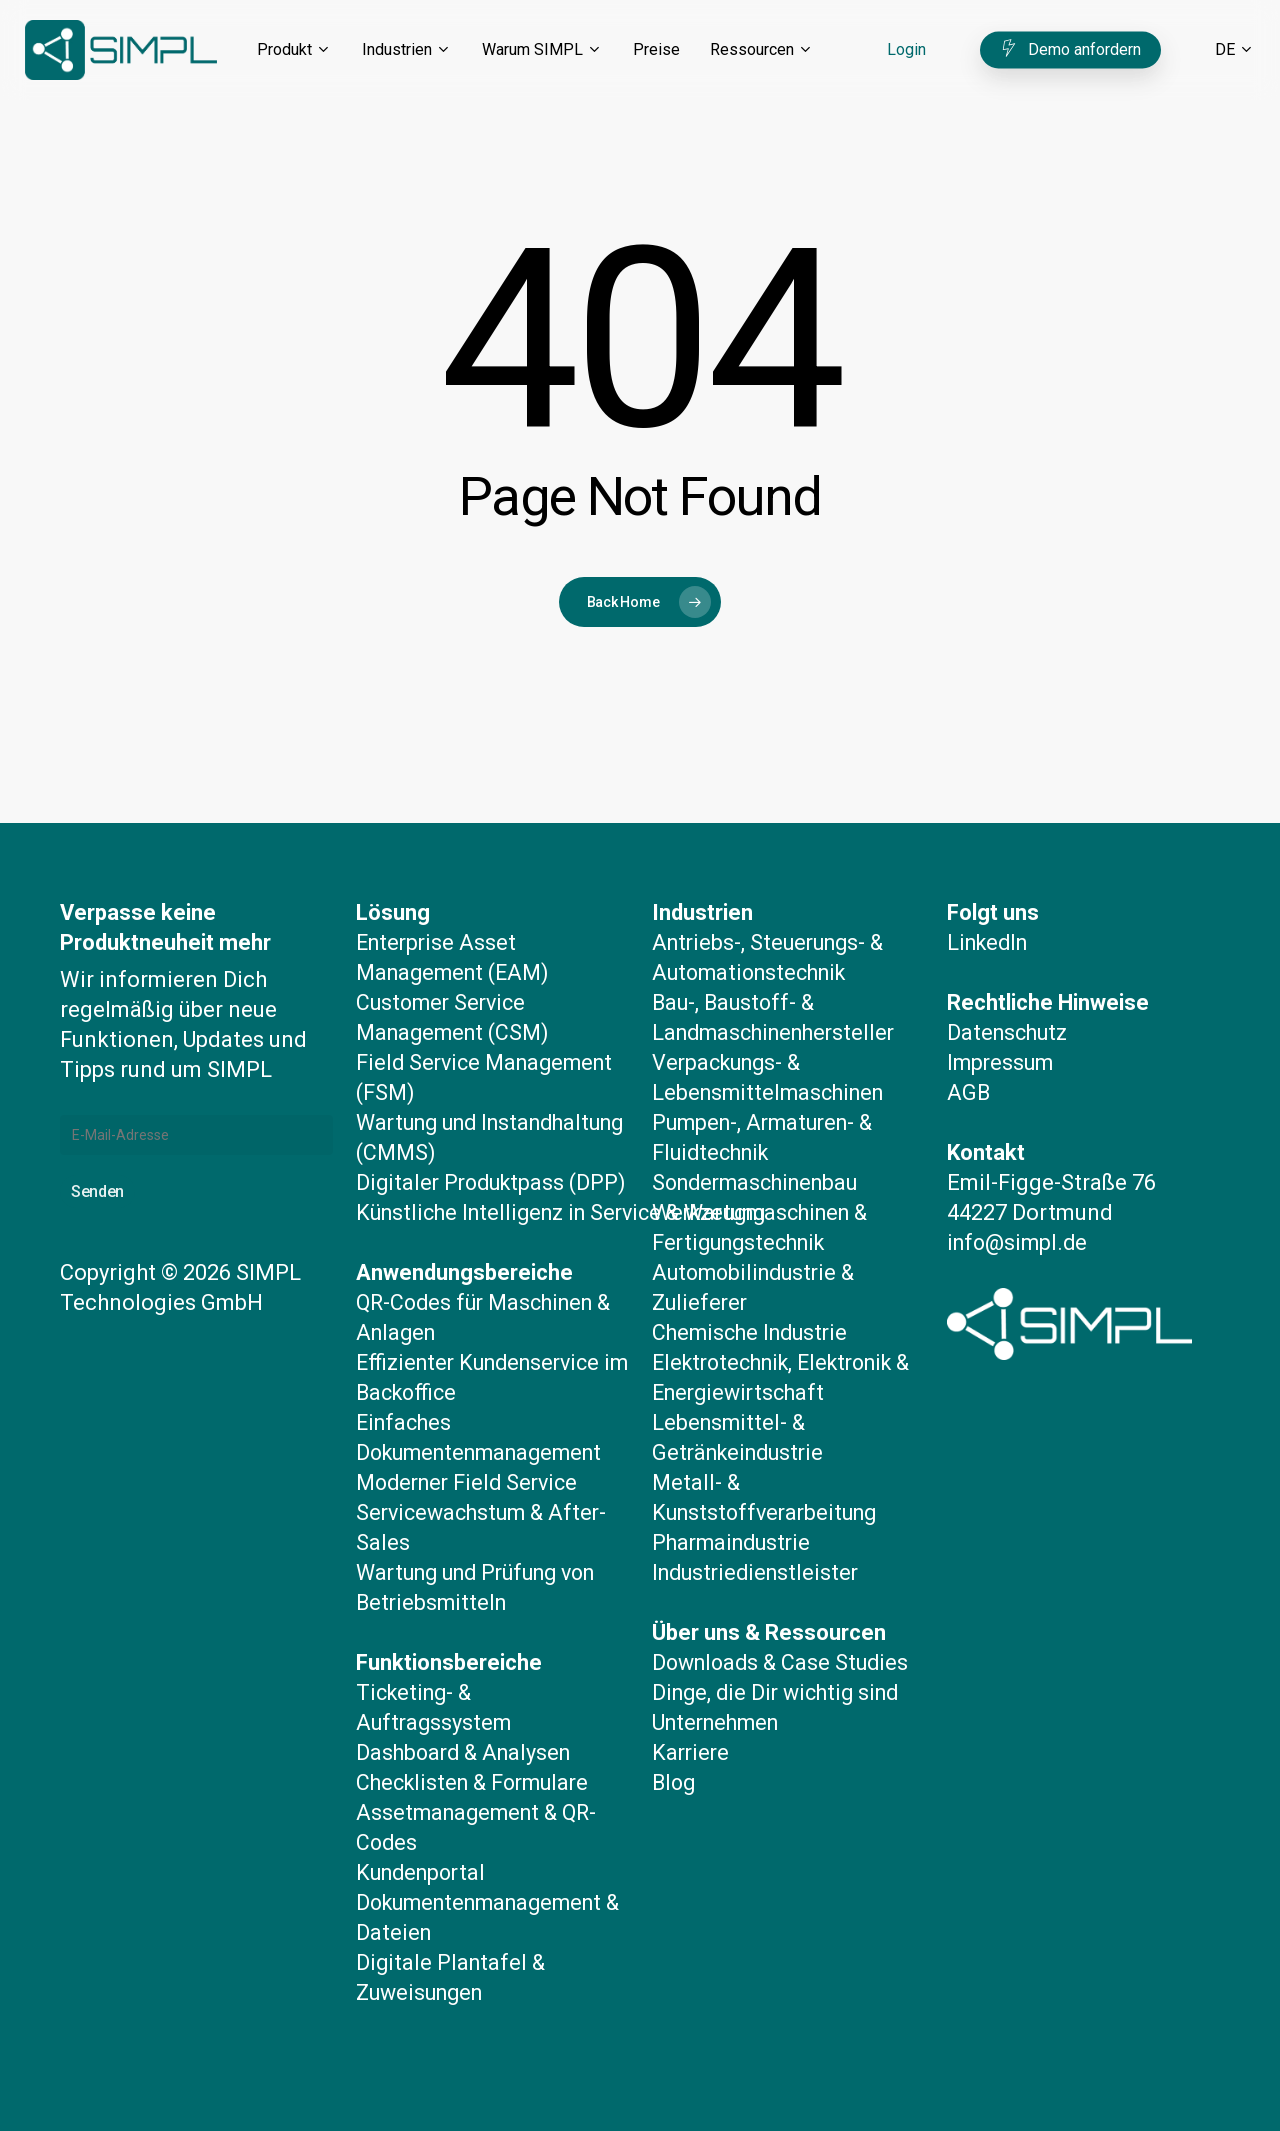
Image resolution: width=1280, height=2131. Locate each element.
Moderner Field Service (472, 1482)
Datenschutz (1009, 1002)
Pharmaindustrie (735, 1512)
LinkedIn (990, 912)
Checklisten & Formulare (478, 1782)
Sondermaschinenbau (761, 1152)
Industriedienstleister (759, 1542)
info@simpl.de (1020, 1212)
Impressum (1002, 1032)
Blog (675, 1752)
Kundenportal (424, 1872)
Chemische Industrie (754, 1302)
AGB (969, 1062)
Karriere (692, 1722)
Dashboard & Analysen (467, 1752)
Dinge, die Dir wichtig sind (781, 1662)
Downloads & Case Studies (784, 1632)
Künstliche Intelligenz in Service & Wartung (571, 1212)
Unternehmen (719, 1692)
